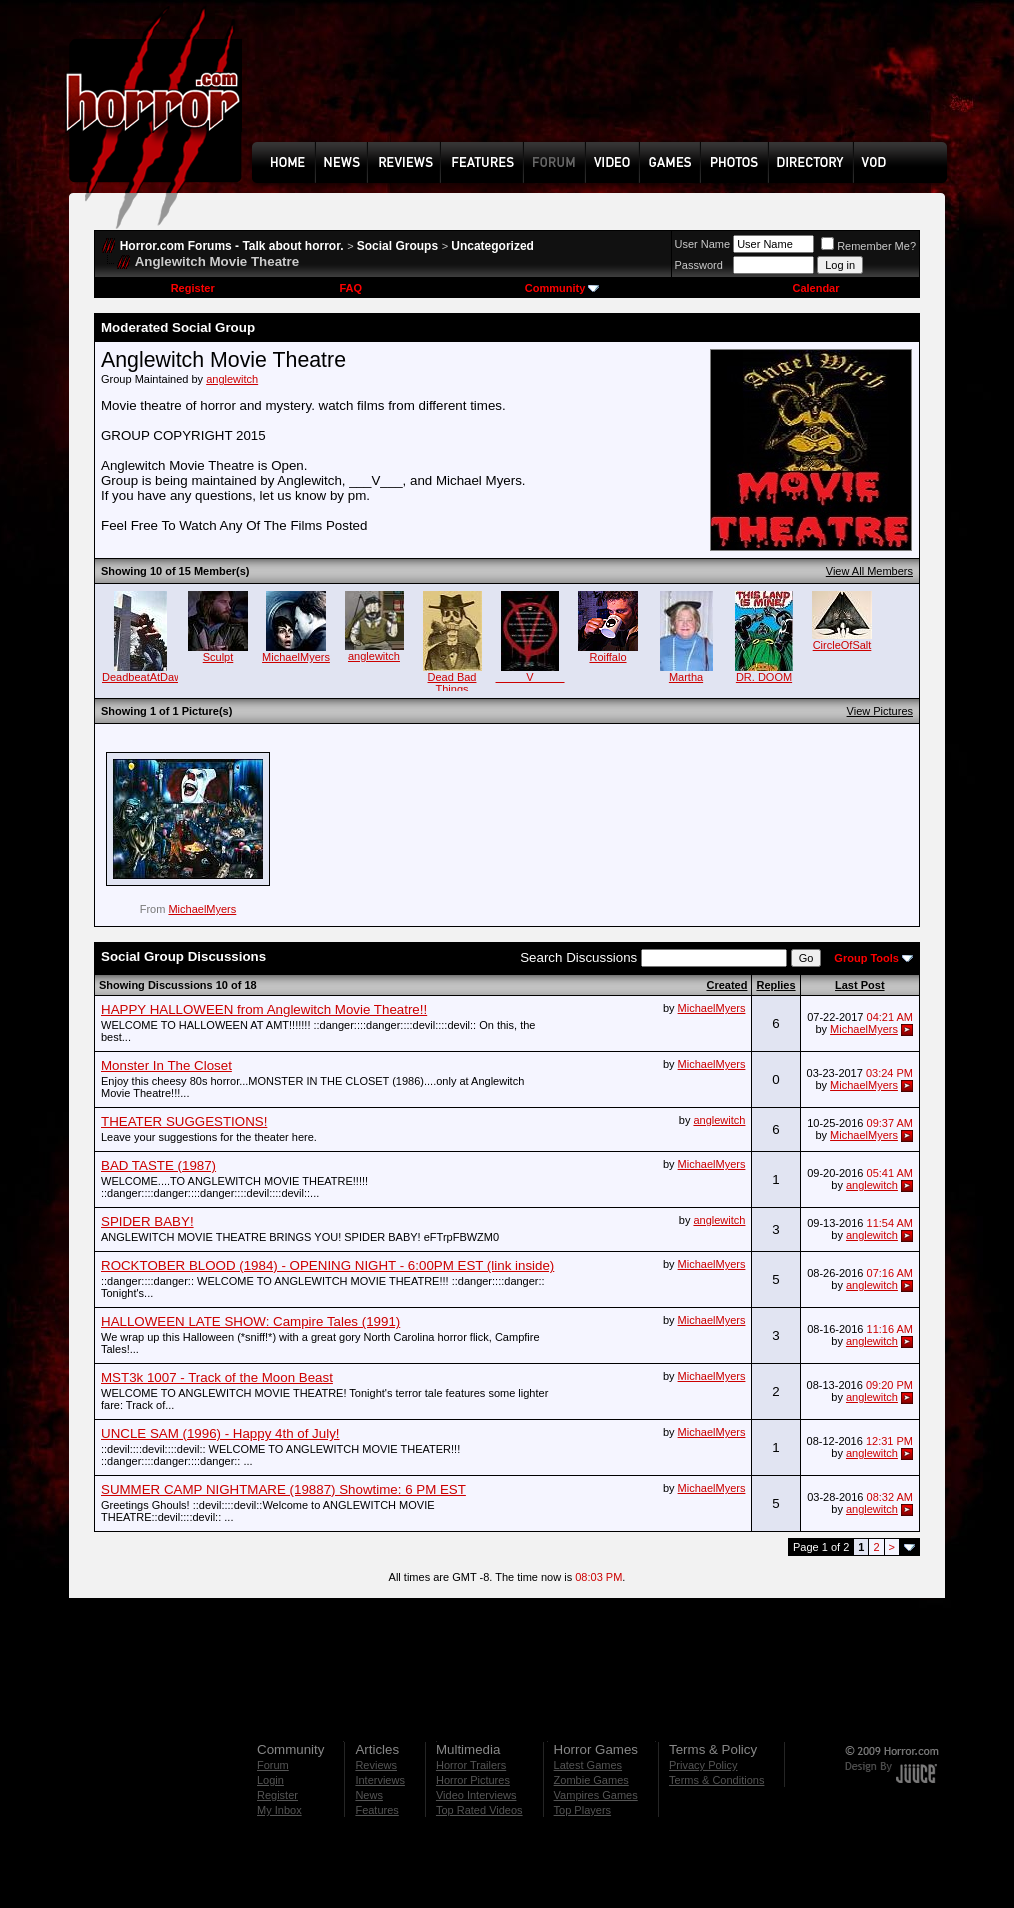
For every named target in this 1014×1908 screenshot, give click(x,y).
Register (193, 288)
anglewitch (232, 379)
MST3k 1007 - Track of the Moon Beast (217, 1377)
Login (270, 1780)
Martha (686, 677)
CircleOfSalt (842, 645)
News (369, 1795)
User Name (703, 244)
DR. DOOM (764, 677)
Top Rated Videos (479, 1810)
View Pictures (880, 711)
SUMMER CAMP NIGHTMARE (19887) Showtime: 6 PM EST (283, 1489)
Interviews (380, 1780)
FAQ (350, 288)
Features (376, 1810)
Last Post (860, 985)
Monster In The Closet (166, 1065)
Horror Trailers (471, 1765)
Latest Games (588, 1765)
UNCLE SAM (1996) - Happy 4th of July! (220, 1433)
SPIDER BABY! (147, 1221)
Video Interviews (476, 1795)
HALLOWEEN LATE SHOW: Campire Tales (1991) (250, 1321)
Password (699, 265)
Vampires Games (596, 1795)
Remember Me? (868, 246)
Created (726, 985)
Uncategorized (492, 246)
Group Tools (866, 958)
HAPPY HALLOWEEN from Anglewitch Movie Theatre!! (264, 1009)
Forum (273, 1765)
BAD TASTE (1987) (158, 1165)
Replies (775, 985)
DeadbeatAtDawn (145, 677)
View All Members (869, 571)
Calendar (815, 288)
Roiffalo (607, 657)
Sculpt (218, 657)
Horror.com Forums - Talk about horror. (232, 246)
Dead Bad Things (452, 683)
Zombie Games (591, 1780)
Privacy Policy (703, 1765)
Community (562, 288)
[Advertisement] (606, 86)
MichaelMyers (296, 657)
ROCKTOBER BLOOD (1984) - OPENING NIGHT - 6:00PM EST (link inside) (327, 1265)
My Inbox (279, 1810)
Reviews (376, 1765)
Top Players (582, 1810)
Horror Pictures (473, 1780)
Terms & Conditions (716, 1780)
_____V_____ (530, 677)
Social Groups (397, 246)
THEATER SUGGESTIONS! (184, 1121)
